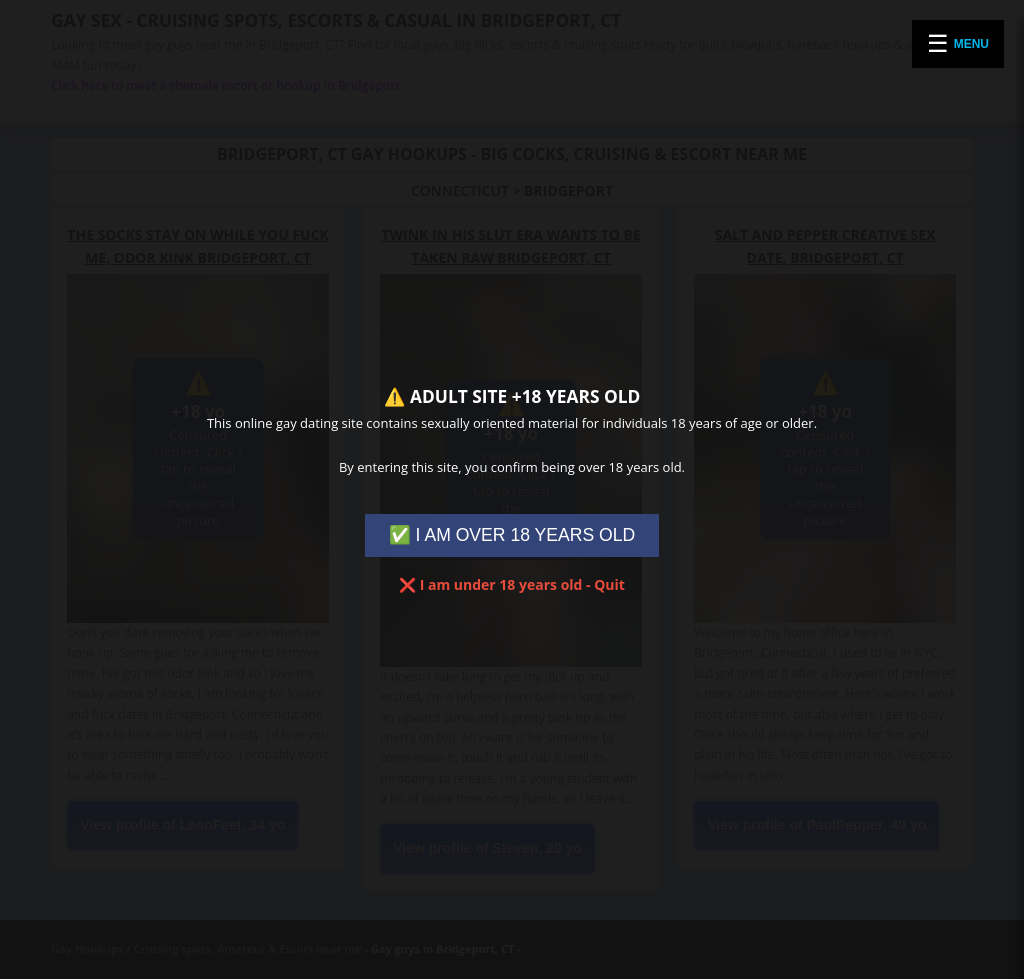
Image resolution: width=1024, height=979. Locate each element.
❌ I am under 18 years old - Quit (512, 584)
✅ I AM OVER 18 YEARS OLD (512, 535)
